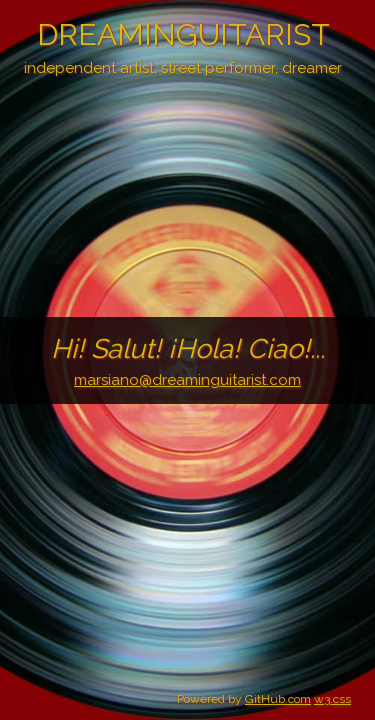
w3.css (332, 699)
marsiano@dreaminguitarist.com (187, 380)
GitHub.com (278, 699)
